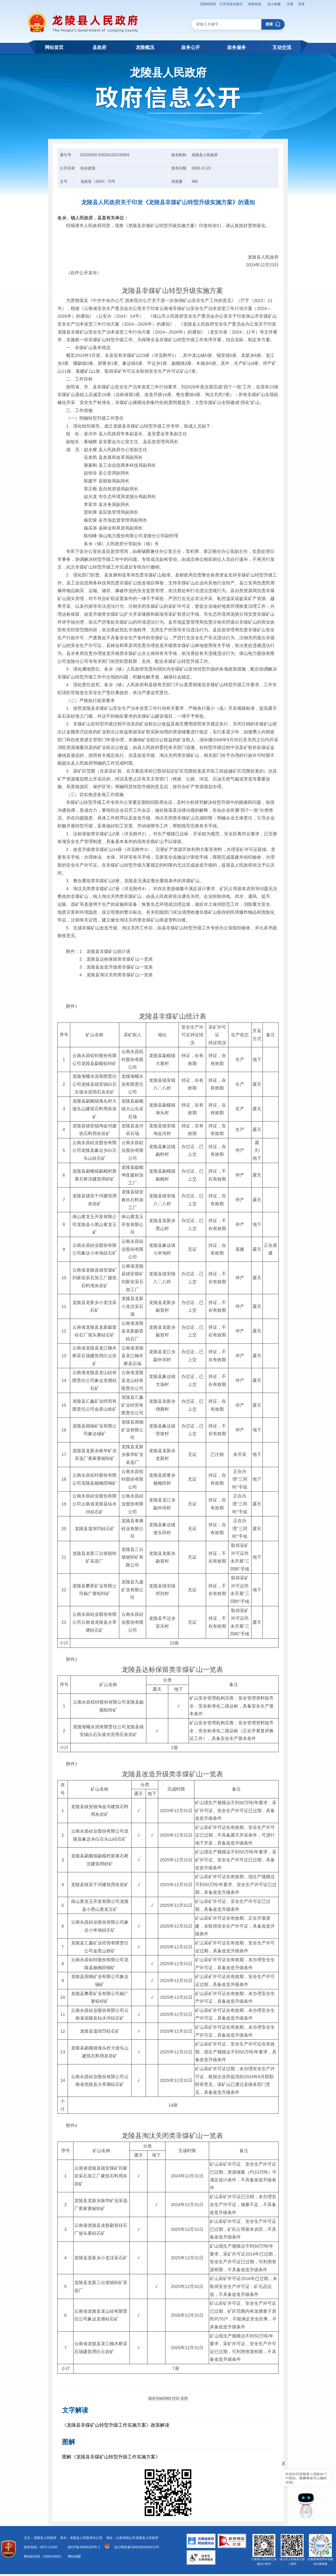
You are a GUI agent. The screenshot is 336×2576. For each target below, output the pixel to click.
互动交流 (282, 47)
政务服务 (236, 47)
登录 (301, 4)
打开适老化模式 (228, 4)
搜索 (273, 24)
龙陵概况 (145, 47)
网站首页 (54, 47)
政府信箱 (252, 4)
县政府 (99, 47)
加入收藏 (272, 4)
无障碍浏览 (205, 4)
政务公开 (190, 47)
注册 (289, 4)
